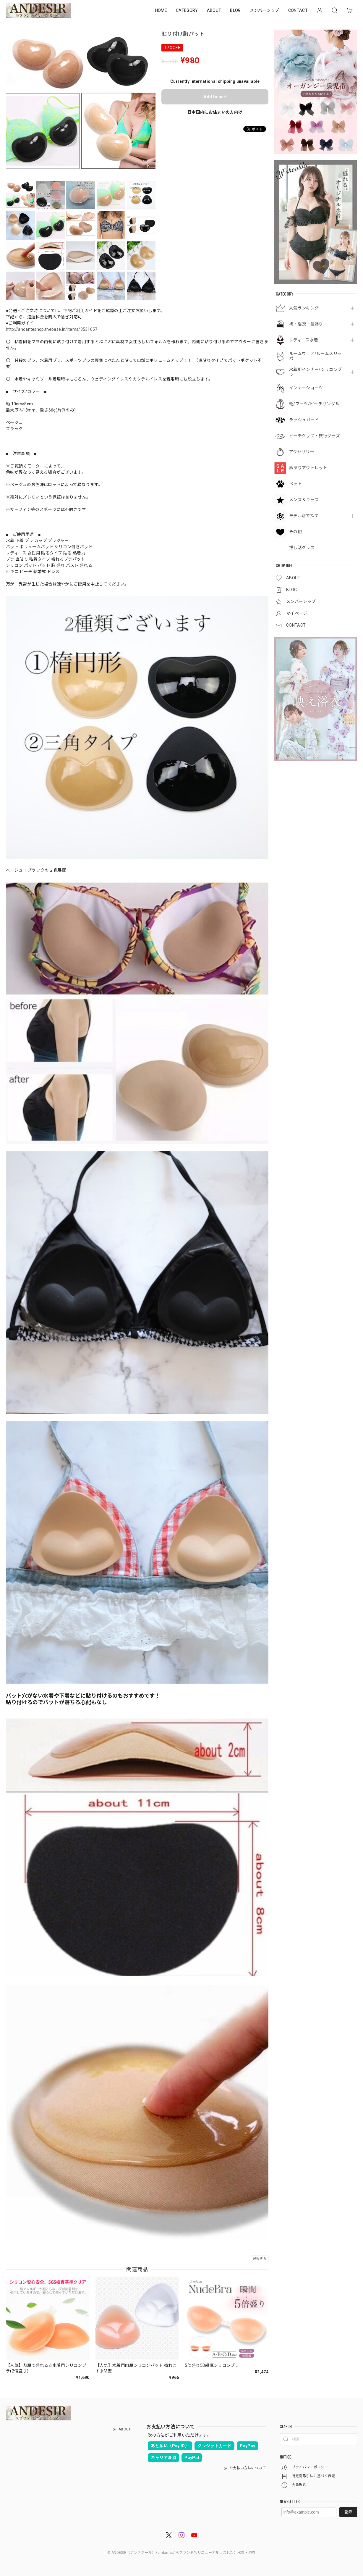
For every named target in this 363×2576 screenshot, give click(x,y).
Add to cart (215, 96)
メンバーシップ (264, 10)
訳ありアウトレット (308, 467)
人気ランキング (304, 308)
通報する (259, 2259)
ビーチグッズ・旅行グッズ (314, 435)
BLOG (235, 10)
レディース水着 (303, 340)
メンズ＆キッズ (304, 499)
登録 (348, 2512)
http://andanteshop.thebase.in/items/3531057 (52, 329)
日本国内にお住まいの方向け (214, 112)
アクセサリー (301, 451)
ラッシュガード (304, 419)
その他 (295, 531)
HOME (161, 10)
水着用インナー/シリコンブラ (315, 372)
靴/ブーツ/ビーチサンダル (314, 403)
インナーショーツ (306, 387)
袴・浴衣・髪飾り (306, 324)
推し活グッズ (302, 547)
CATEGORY (187, 10)
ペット (295, 483)
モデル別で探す (304, 515)
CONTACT (298, 10)
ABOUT (214, 10)
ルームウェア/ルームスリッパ (315, 356)
